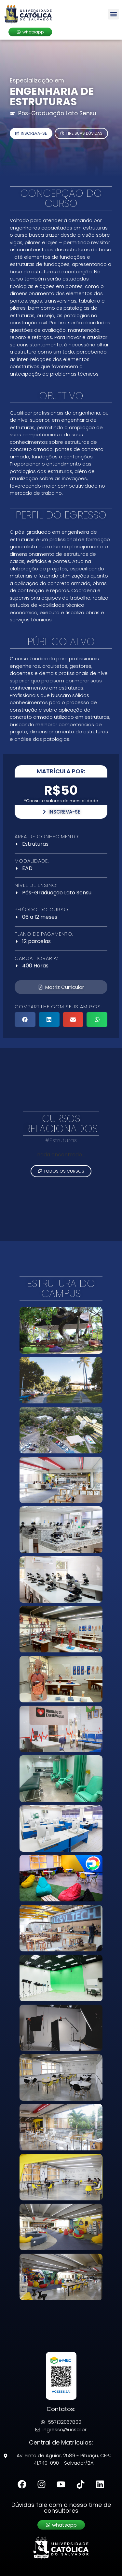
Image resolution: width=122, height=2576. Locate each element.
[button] (113, 14)
